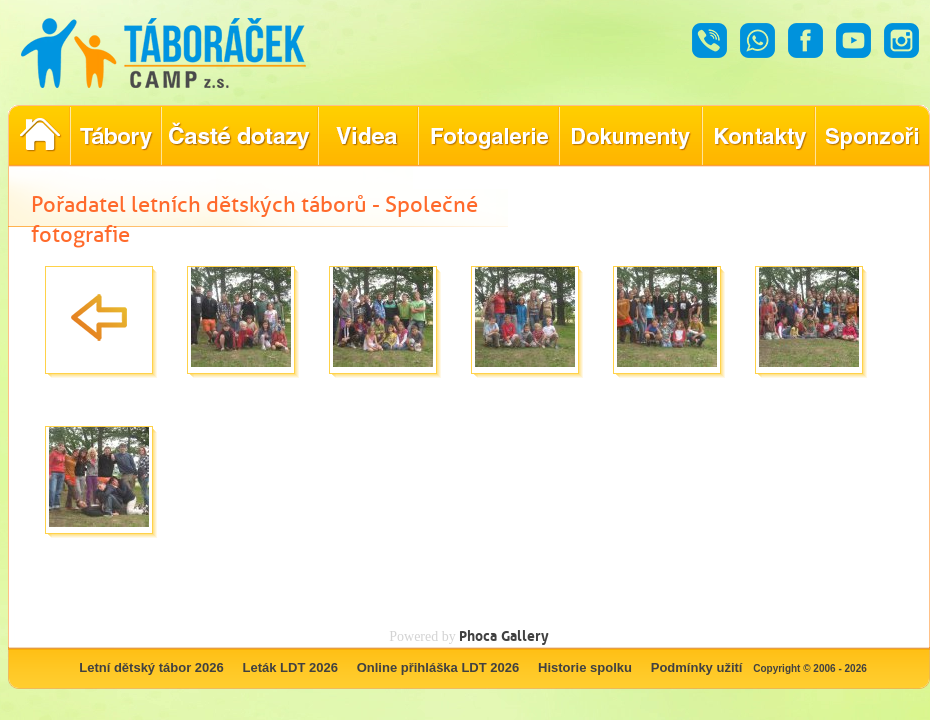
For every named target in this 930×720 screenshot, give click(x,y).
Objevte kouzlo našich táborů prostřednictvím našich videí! (368, 136)
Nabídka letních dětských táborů (115, 136)
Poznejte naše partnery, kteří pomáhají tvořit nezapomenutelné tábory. (872, 136)
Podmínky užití (697, 667)
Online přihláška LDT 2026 (438, 667)
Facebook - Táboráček (805, 40)
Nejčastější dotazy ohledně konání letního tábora (239, 136)
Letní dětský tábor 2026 (151, 667)
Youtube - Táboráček (853, 40)
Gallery (525, 635)
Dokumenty (630, 136)
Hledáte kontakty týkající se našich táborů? (758, 136)
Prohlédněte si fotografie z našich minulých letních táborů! (488, 136)
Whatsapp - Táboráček (757, 40)
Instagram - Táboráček (901, 40)
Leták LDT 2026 (290, 667)
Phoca (478, 635)
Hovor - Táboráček (709, 40)
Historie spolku (585, 667)
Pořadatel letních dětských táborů (39, 136)
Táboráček (163, 53)
